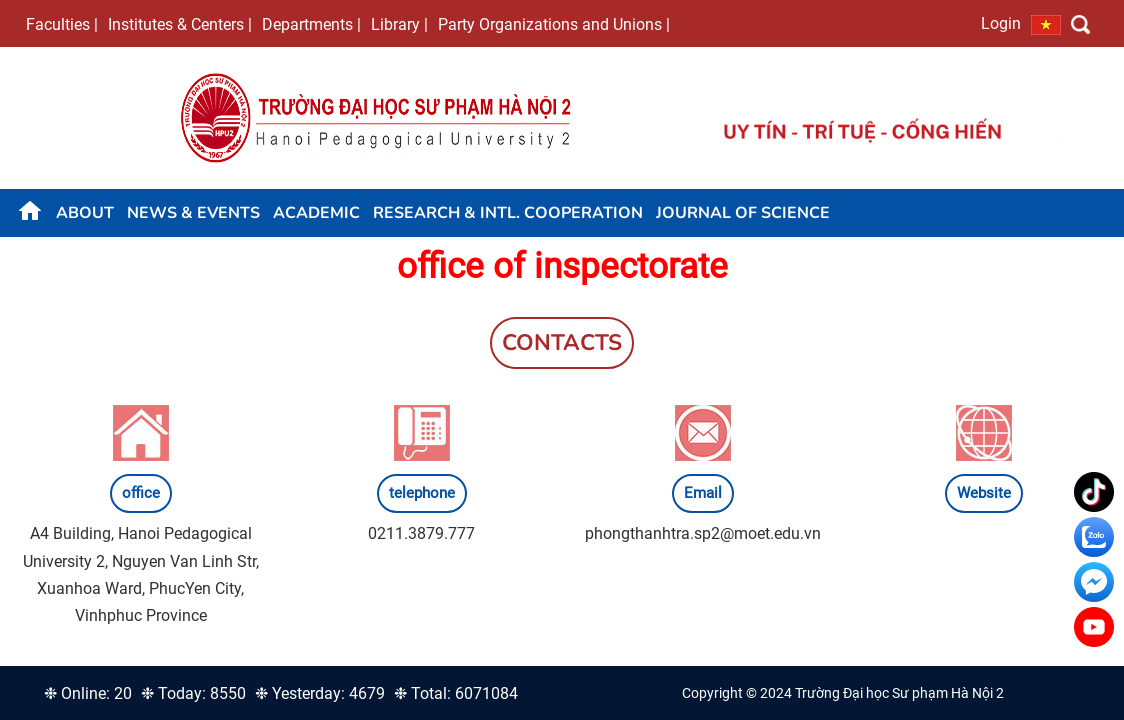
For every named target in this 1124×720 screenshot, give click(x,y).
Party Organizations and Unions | (554, 24)
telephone (422, 493)
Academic (316, 213)
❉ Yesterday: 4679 (320, 693)
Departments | (311, 24)
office (141, 493)
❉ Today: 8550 (193, 693)
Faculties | (62, 24)
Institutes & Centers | (180, 24)
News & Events (193, 213)
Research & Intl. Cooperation (508, 213)
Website (984, 493)
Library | (399, 24)
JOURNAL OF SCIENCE (743, 213)
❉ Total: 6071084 (456, 693)
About (85, 213)
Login (1001, 23)
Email (703, 493)
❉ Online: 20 (88, 693)
